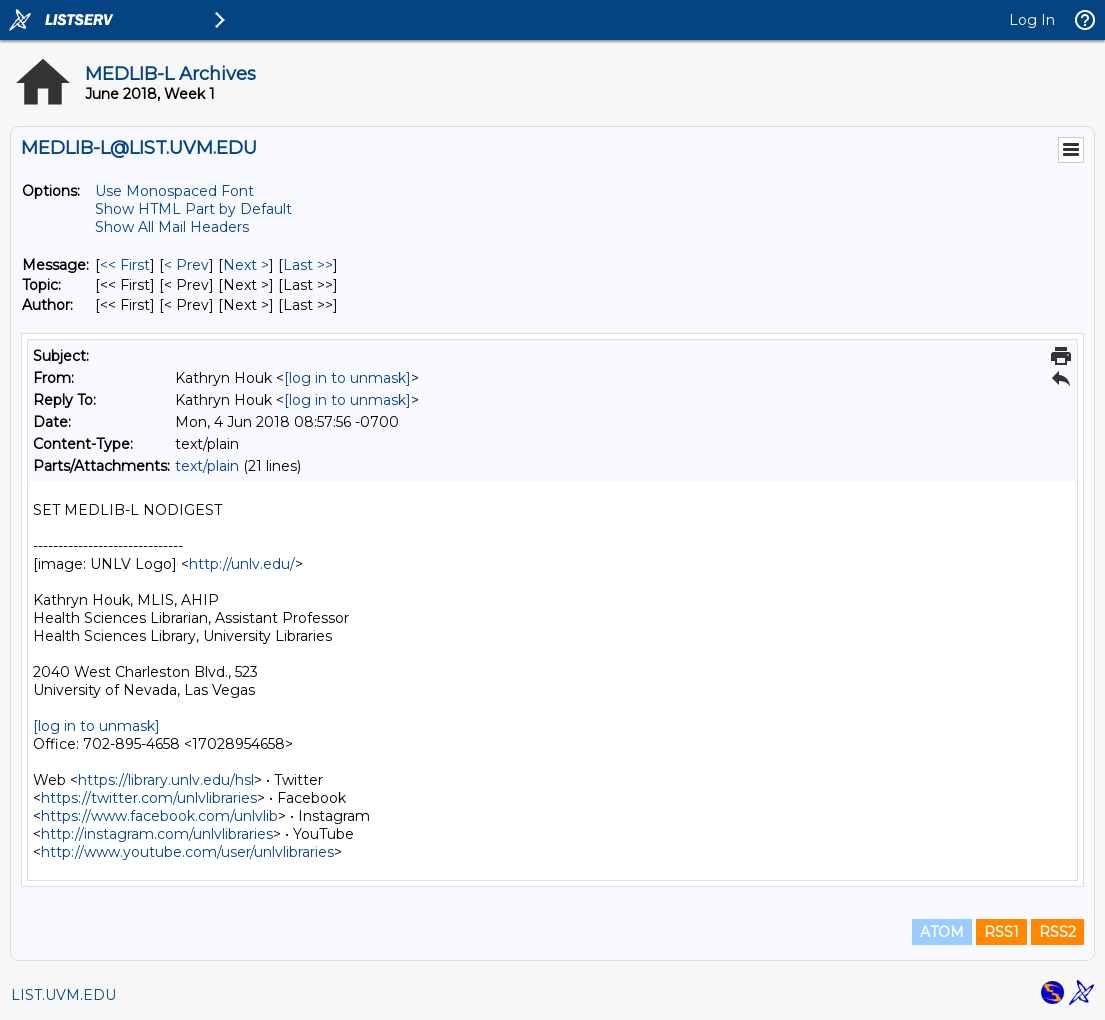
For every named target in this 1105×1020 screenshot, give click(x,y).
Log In (1032, 20)
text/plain (207, 466)
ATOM (942, 932)
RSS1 (1001, 932)
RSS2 (1057, 932)
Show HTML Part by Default (193, 209)
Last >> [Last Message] (308, 265)
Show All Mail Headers (172, 227)
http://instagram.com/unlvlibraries (157, 834)
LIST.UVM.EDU (63, 995)
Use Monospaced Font (174, 191)
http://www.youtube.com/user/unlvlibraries (187, 852)
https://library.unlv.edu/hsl (166, 780)
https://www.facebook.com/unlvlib (159, 816)
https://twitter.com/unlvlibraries (149, 798)
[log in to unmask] (347, 378)
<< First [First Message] (125, 265)
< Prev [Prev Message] (186, 265)
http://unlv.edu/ (242, 564)
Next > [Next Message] (246, 265)
